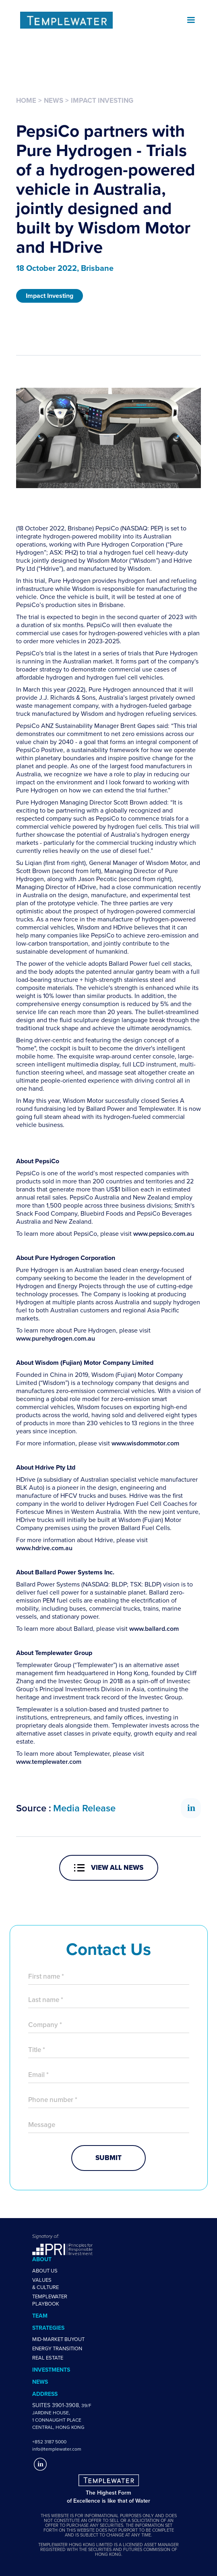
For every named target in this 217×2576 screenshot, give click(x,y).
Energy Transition (57, 2348)
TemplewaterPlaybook (49, 2300)
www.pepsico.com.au (163, 1234)
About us (45, 2271)
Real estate (47, 2358)
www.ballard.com (154, 1629)
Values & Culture (45, 2284)
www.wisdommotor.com (145, 1443)
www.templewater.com (48, 1762)
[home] (98, 20)
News (53, 100)
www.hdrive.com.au (44, 1548)
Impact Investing (102, 100)
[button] (191, 20)
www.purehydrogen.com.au (55, 1339)
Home (26, 100)
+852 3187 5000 (49, 2441)
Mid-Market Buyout (58, 2339)
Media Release (84, 1808)
